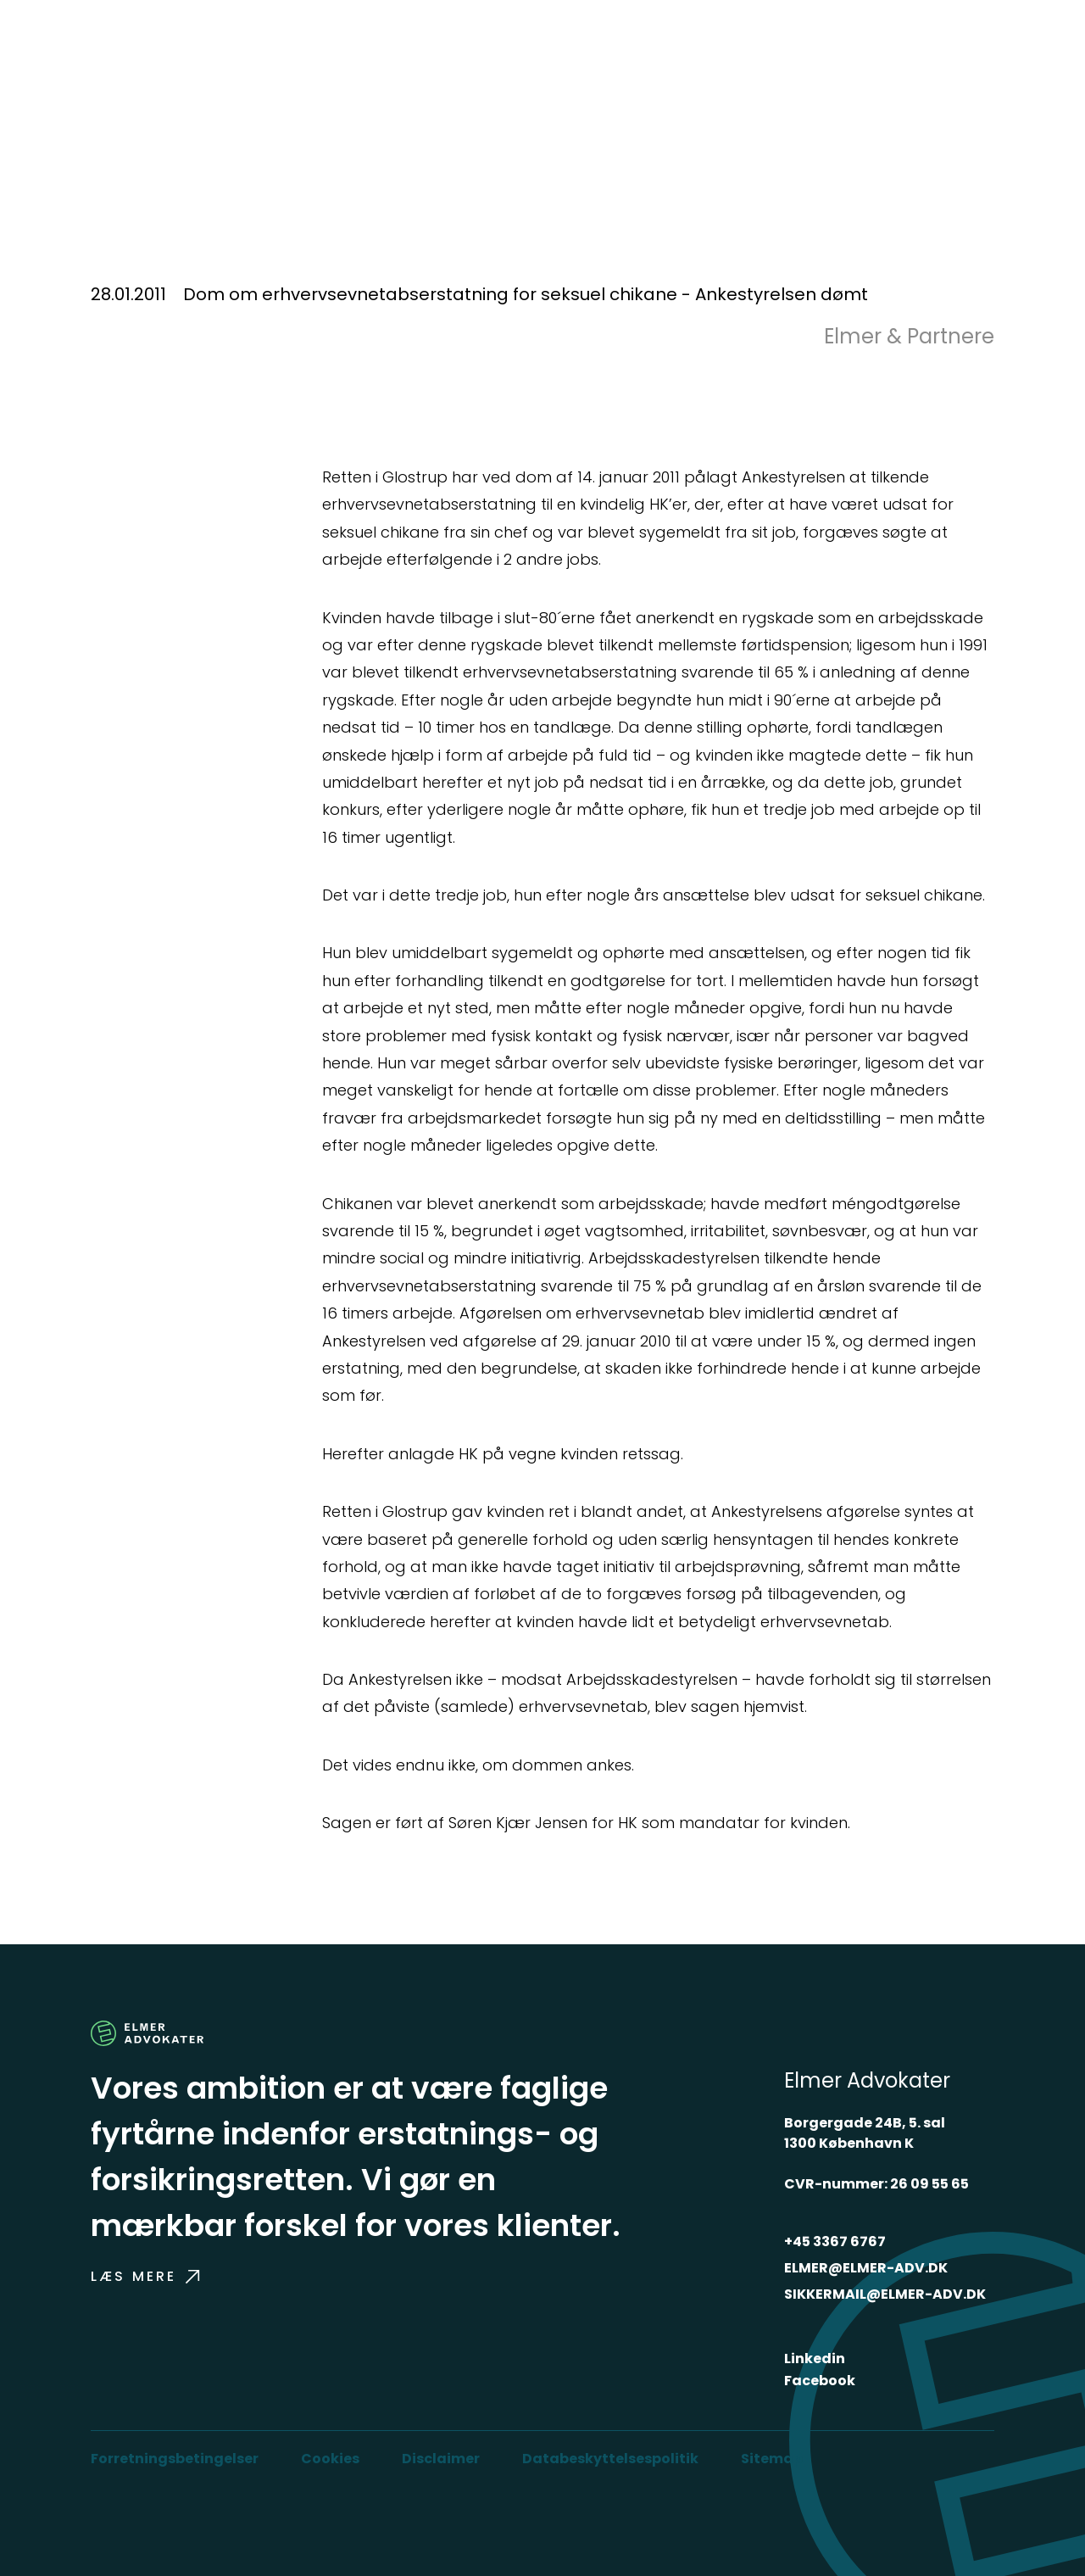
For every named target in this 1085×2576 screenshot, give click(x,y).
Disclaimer (441, 2458)
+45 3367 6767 (835, 2241)
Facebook (819, 2380)
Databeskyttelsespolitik (610, 2458)
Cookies (330, 2458)
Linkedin (814, 2358)
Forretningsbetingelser (175, 2458)
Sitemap (772, 2458)
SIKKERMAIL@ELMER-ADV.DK (885, 2294)
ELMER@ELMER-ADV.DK (866, 2268)
